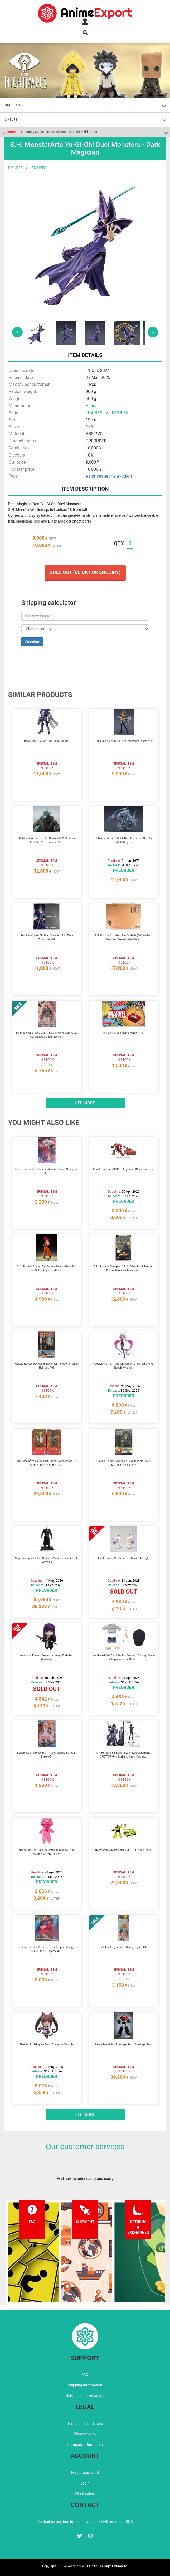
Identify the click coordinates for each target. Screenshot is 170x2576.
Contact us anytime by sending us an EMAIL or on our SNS (85, 2521)
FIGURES (15, 168)
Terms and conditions (85, 2423)
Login (85, 2483)
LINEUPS (11, 119)
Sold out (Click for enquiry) (85, 572)
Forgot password (85, 2473)
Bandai (92, 405)
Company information (85, 2444)
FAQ (85, 2375)
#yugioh (124, 476)
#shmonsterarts (101, 476)
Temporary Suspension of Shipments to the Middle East (50, 132)
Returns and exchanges (85, 2396)
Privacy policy (85, 2434)
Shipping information (85, 2385)
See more (85, 1102)
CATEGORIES (14, 105)
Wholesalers (85, 2494)
